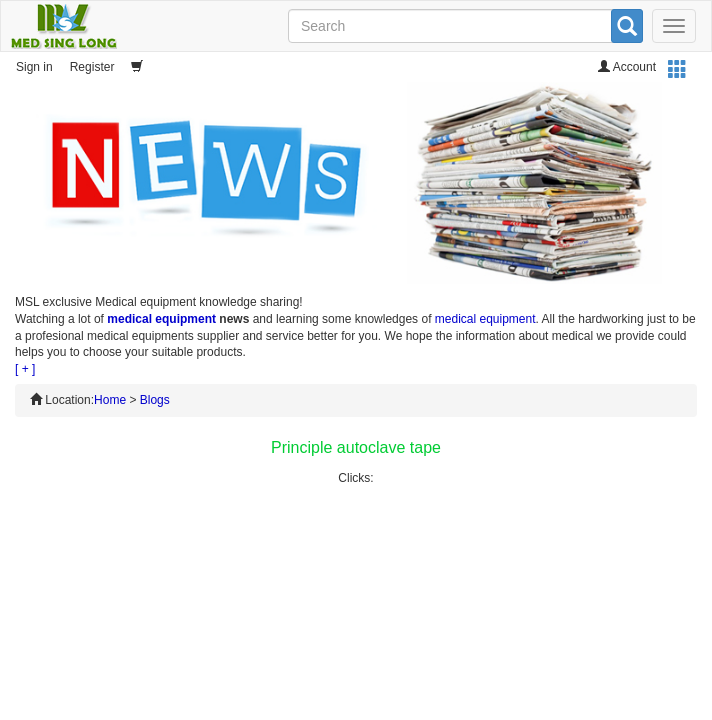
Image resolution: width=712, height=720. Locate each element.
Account (627, 67)
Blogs (155, 400)
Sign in (34, 67)
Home (110, 400)
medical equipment (161, 319)
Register (92, 67)
